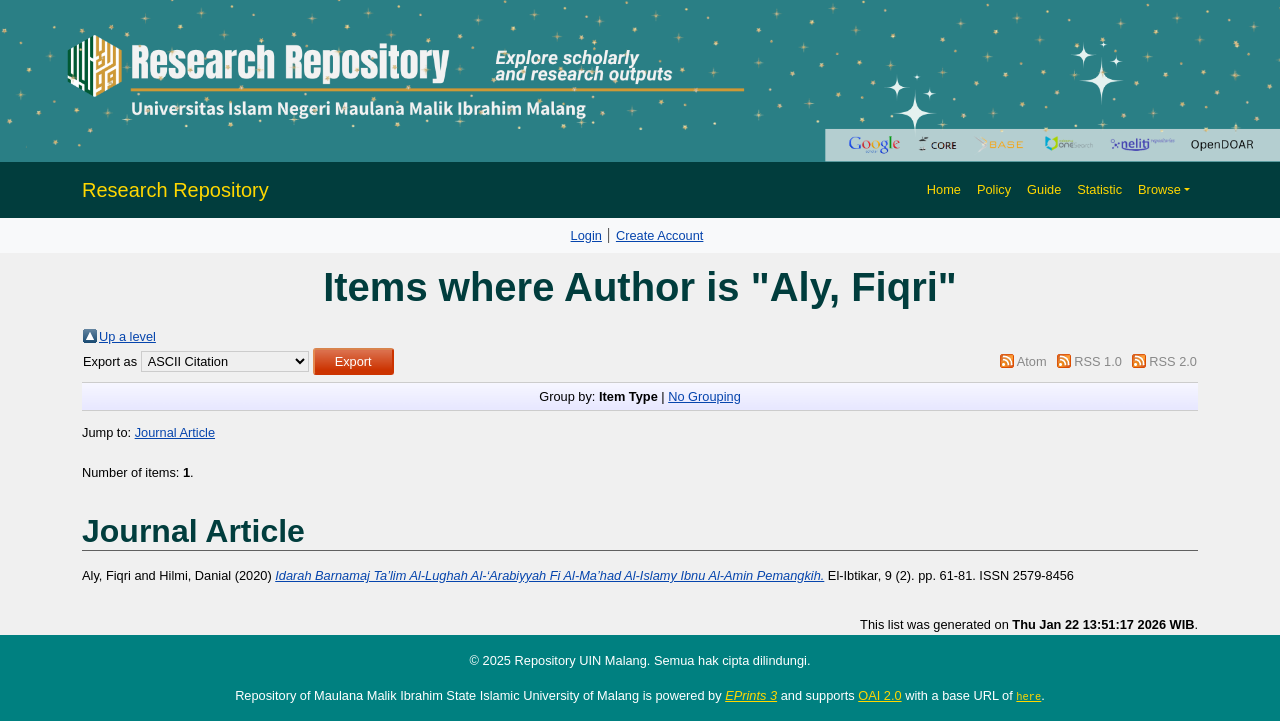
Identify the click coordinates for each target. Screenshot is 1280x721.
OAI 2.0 (879, 695)
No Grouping (704, 396)
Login (586, 235)
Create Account (660, 235)
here (1028, 696)
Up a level (127, 336)
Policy (994, 189)
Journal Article (175, 432)
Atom (1032, 361)
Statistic (1099, 189)
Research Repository (175, 190)
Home (944, 189)
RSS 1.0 (1098, 361)
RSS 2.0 (1173, 361)
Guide (1044, 189)
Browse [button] (1159, 189)
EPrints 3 (751, 695)
